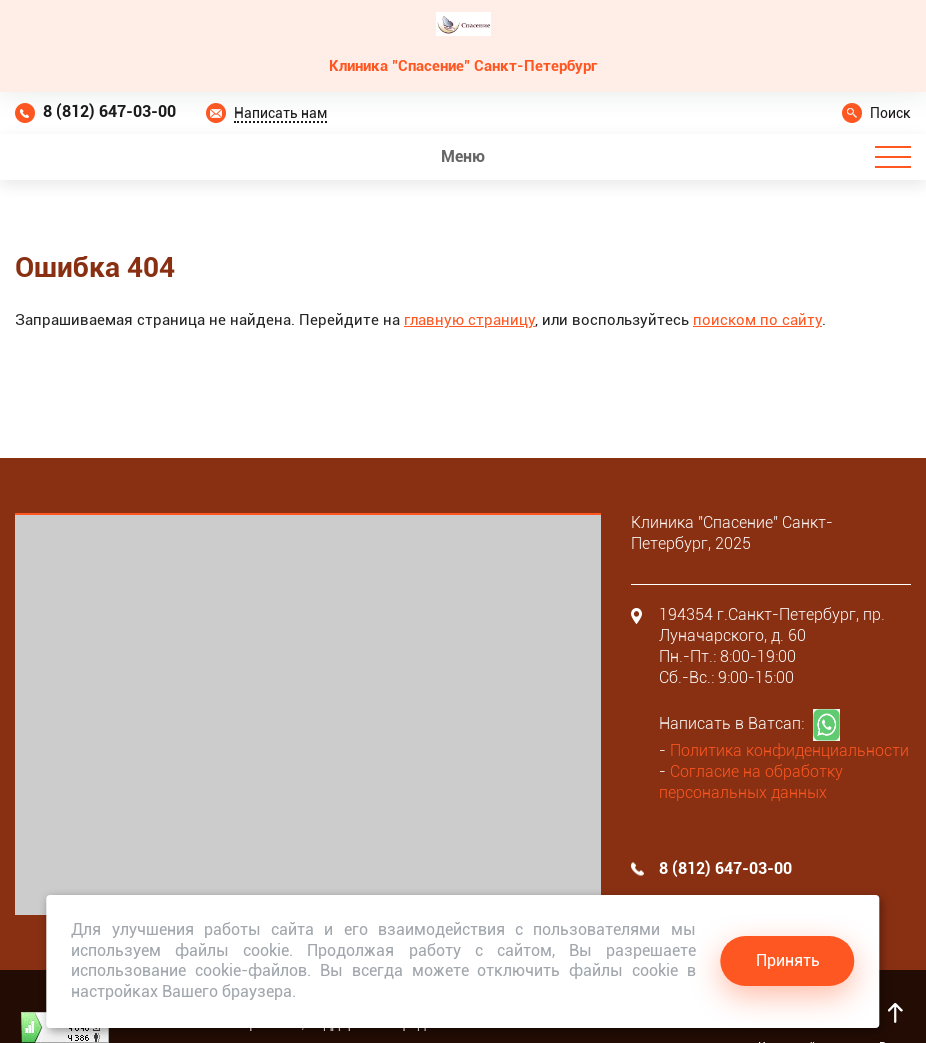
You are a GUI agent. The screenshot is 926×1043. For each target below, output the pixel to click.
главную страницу (469, 320)
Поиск (890, 113)
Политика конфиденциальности (789, 750)
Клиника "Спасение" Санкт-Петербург (463, 66)
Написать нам (280, 113)
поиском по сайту (757, 320)
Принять (788, 960)
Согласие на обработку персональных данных (751, 782)
